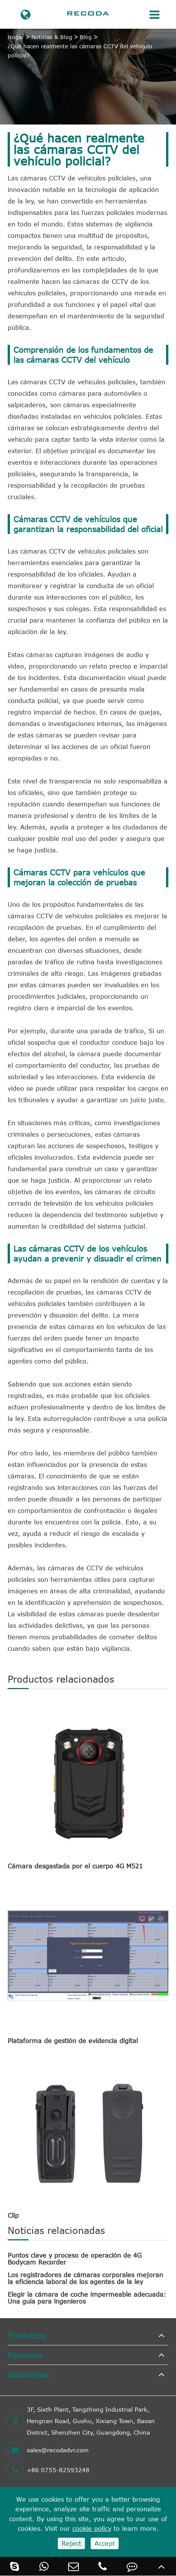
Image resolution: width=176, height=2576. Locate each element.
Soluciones (28, 2374)
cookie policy (91, 2528)
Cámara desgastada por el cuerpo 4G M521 (75, 1866)
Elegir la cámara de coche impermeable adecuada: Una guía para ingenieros (87, 2298)
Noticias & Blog (51, 37)
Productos (26, 2335)
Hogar (16, 37)
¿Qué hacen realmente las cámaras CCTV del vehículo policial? (80, 51)
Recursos (25, 2355)
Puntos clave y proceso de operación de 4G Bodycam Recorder (75, 2259)
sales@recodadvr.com (48, 2450)
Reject (71, 2543)
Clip (13, 2215)
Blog (86, 37)
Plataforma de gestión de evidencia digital (73, 2040)
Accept (105, 2543)
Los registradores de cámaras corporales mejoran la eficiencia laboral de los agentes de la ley (85, 2278)
